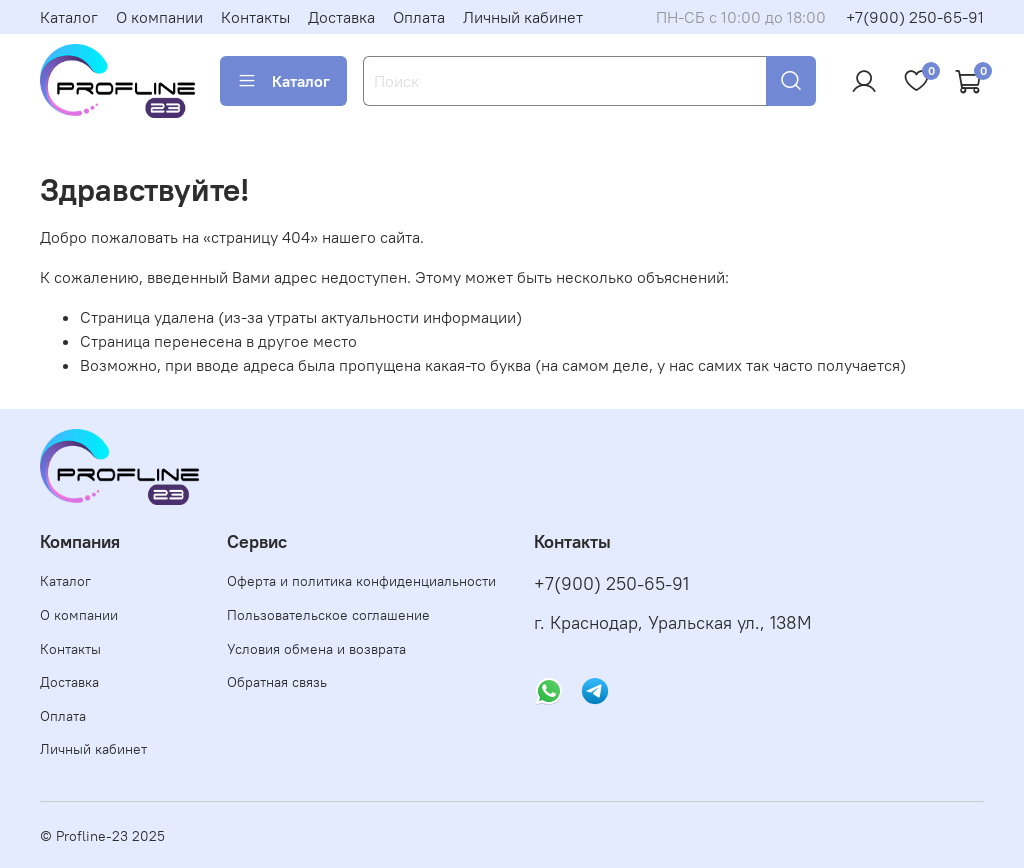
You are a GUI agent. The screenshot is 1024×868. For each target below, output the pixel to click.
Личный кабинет (523, 17)
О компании (159, 17)
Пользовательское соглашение (328, 615)
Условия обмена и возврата (316, 649)
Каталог (69, 17)
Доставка (341, 17)
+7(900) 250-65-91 (915, 17)
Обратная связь (277, 682)
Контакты (255, 17)
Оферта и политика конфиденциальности (361, 581)
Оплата (419, 17)
